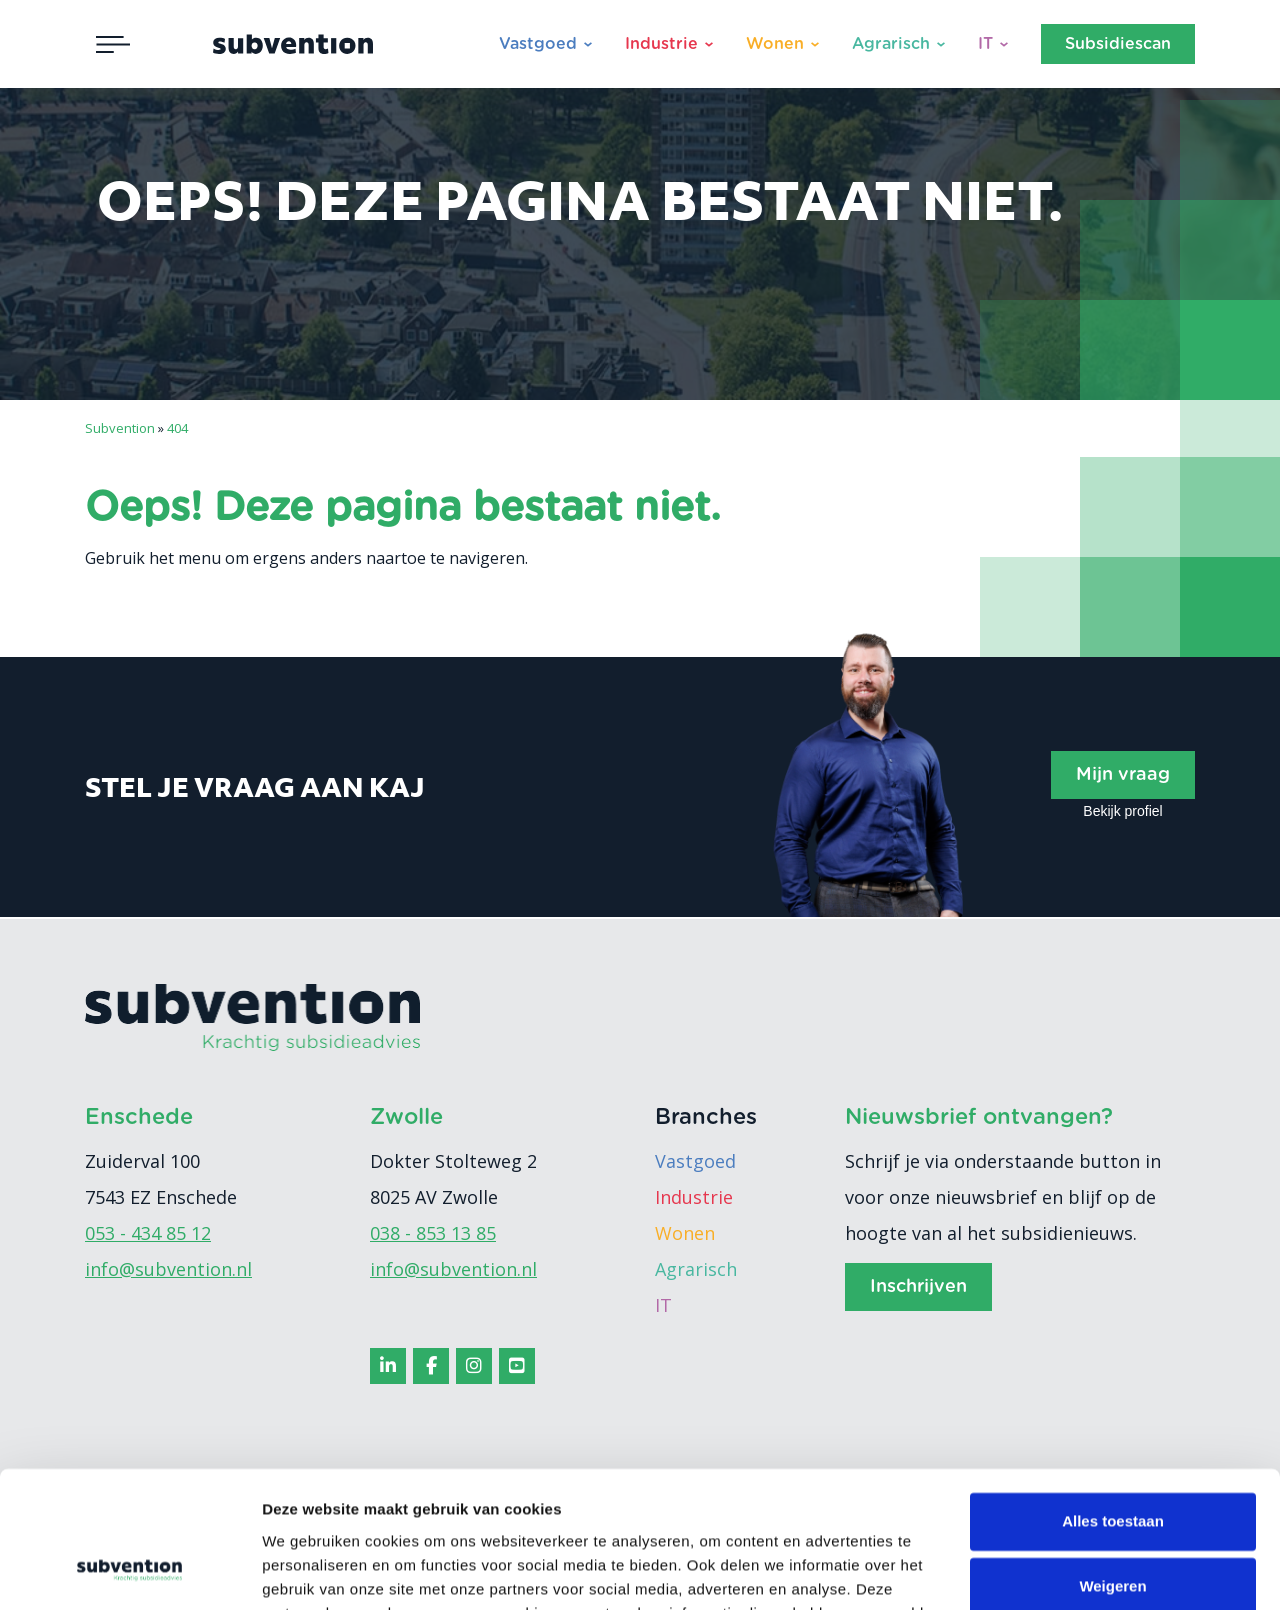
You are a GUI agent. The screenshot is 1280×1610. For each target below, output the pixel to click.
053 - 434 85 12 (148, 1233)
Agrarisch (891, 44)
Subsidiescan (1118, 44)
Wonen (775, 44)
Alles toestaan (1113, 1399)
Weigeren (1112, 1464)
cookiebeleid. (822, 1515)
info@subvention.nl (168, 1269)
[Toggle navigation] (113, 44)
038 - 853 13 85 (433, 1233)
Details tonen (309, 1570)
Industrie (661, 44)
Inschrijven (918, 1287)
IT (985, 44)
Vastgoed (538, 44)
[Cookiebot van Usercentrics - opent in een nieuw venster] (129, 1571)
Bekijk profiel (1122, 811)
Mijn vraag (1123, 775)
